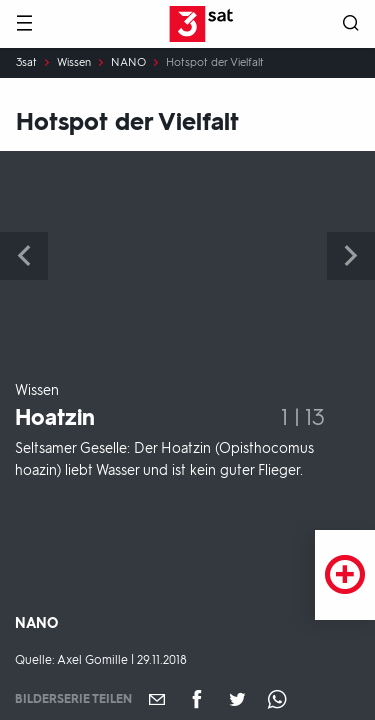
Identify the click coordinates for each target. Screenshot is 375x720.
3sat (26, 63)
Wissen (74, 63)
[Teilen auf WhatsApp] (277, 699)
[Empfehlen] (157, 699)
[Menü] (24, 24)
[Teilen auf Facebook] (197, 699)
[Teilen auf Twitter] (237, 699)
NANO (128, 63)
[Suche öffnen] (351, 24)
